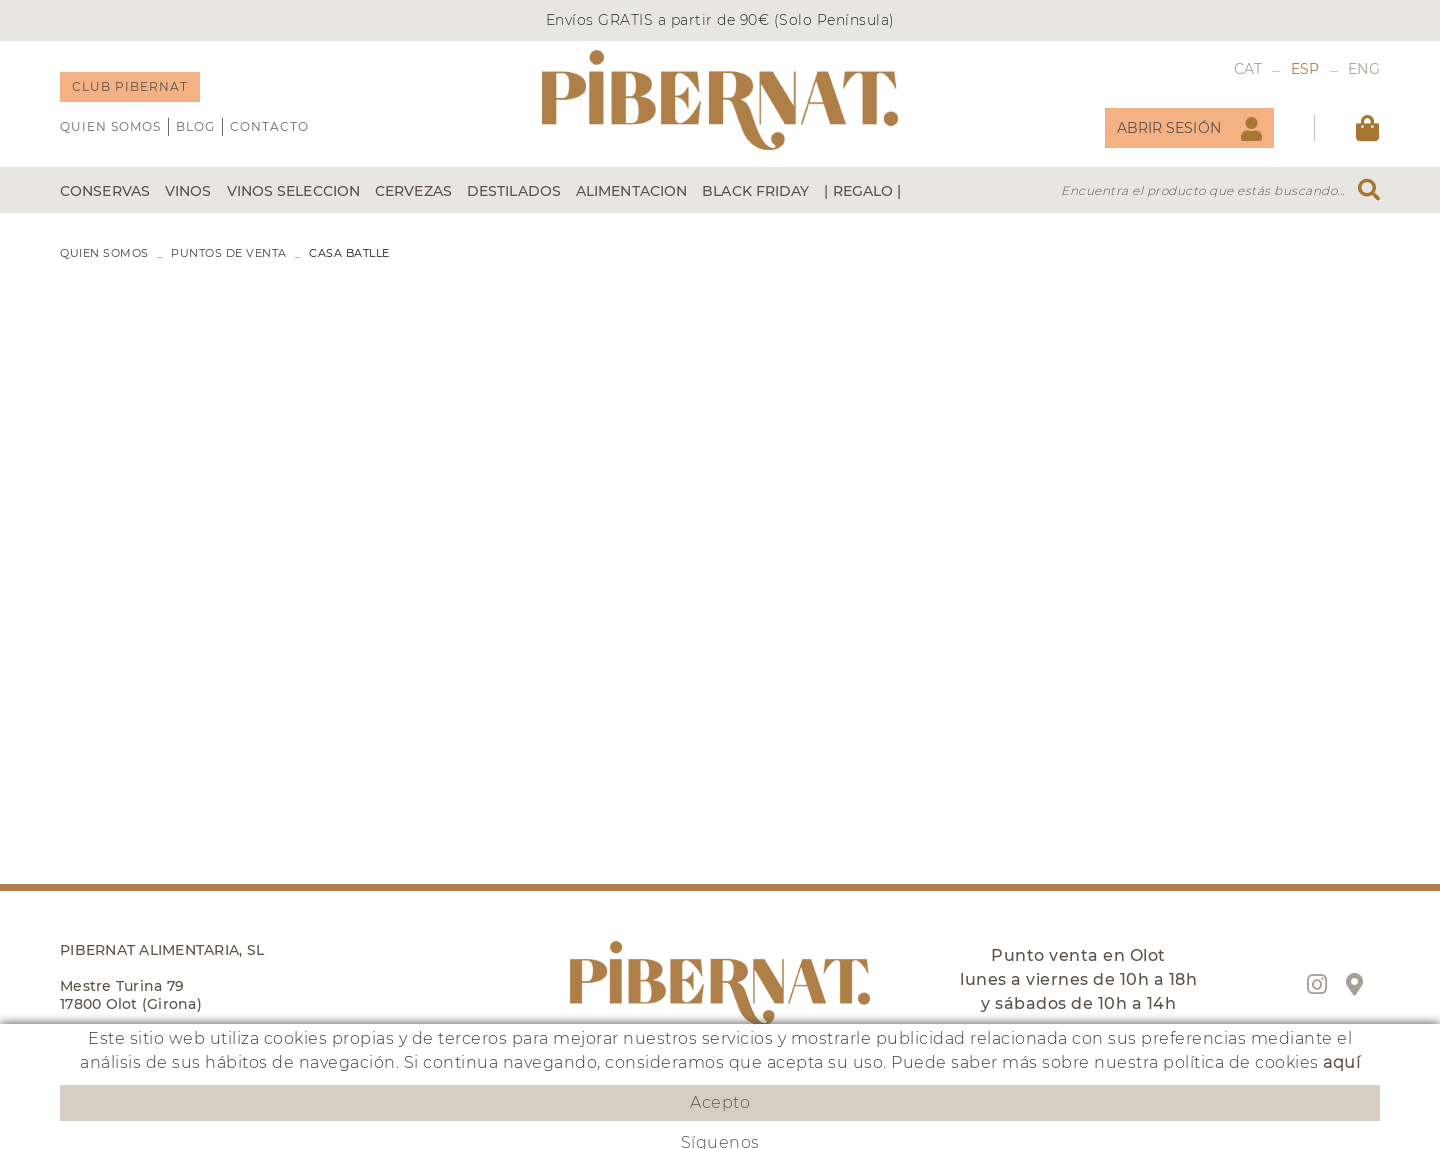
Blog (195, 126)
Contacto (269, 126)
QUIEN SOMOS (110, 126)
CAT (1248, 69)
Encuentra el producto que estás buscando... (1203, 190)
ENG (1364, 69)
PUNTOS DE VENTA (229, 253)
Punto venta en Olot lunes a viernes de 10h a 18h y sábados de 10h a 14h (1078, 979)
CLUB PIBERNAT (130, 86)
